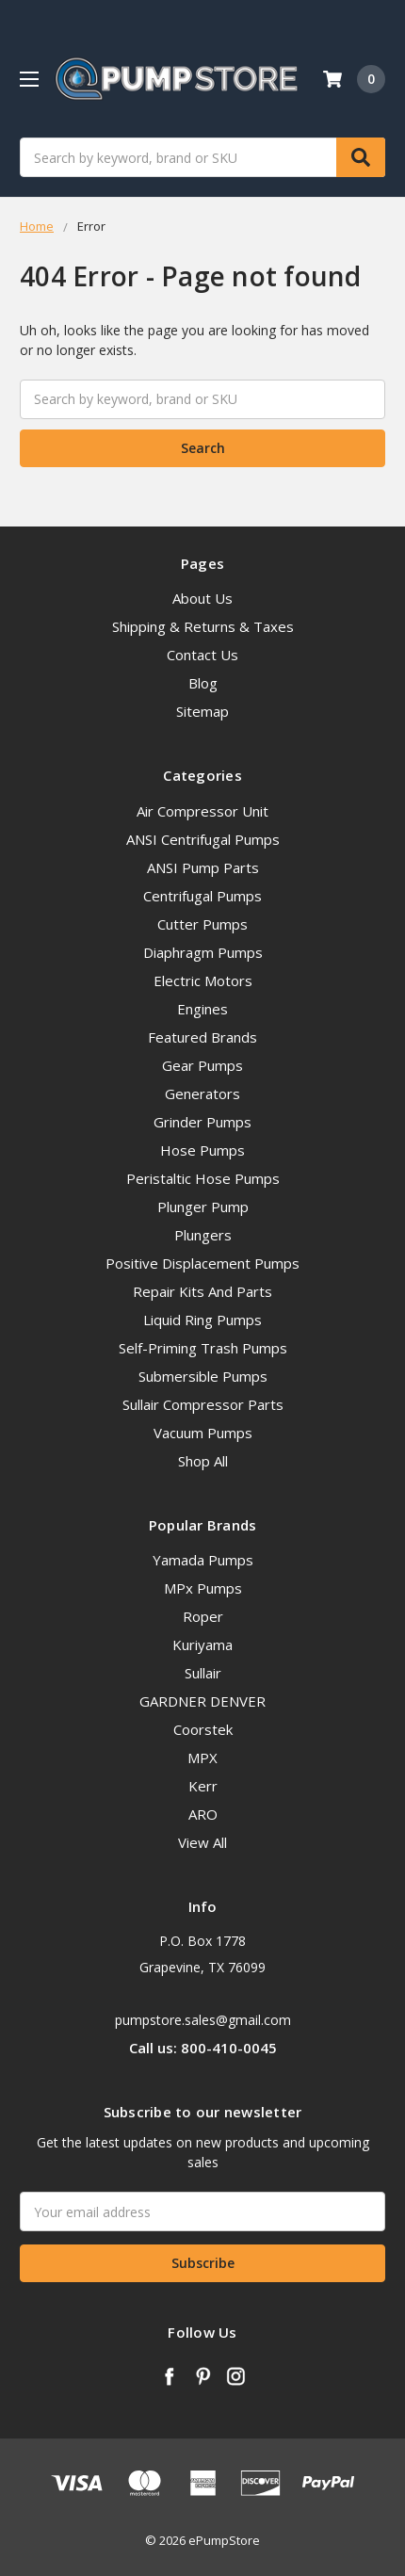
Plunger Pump (203, 1206)
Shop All (203, 1460)
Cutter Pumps (202, 924)
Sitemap (202, 711)
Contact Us (202, 654)
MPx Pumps (203, 1588)
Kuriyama (202, 1644)
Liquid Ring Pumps (202, 1319)
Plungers (203, 1234)
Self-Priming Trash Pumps (203, 1347)
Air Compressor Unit (202, 811)
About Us (202, 598)
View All (202, 1842)
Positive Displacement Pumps (202, 1263)
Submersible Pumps (202, 1376)
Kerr (203, 1785)
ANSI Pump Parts (203, 867)
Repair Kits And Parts (202, 1291)
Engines (202, 1008)
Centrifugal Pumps (202, 895)
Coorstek (203, 1729)
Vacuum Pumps (203, 1432)
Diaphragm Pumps (203, 952)
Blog (203, 682)
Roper (203, 1616)
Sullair (203, 1672)
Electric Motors (203, 980)
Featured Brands (202, 1037)
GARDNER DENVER (202, 1701)
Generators (202, 1093)
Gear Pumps (202, 1065)
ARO (203, 1814)
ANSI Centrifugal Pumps (203, 839)
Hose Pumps (202, 1150)
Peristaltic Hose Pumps (203, 1178)
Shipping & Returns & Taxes (203, 626)
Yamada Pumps (203, 1559)
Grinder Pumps (202, 1121)
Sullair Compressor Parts (203, 1404)
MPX (202, 1757)
